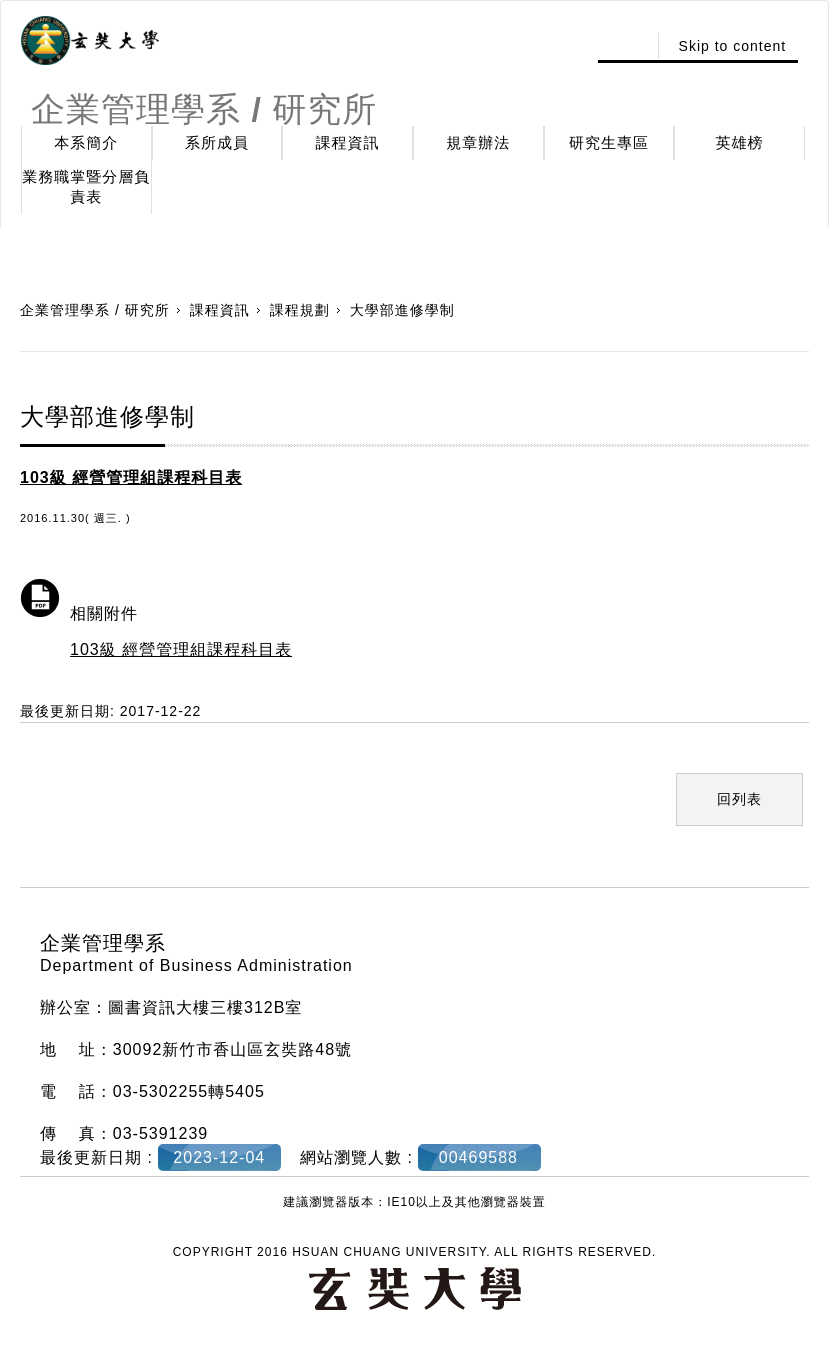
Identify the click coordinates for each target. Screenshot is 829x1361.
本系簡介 (86, 142)
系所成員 (217, 142)
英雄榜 (740, 142)
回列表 (739, 799)
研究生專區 (609, 142)
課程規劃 (300, 310)
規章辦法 (478, 142)
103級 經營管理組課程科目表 (181, 649)
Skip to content (733, 46)
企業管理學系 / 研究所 (95, 310)
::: (625, 46)
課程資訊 (348, 142)
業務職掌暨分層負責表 (86, 186)
